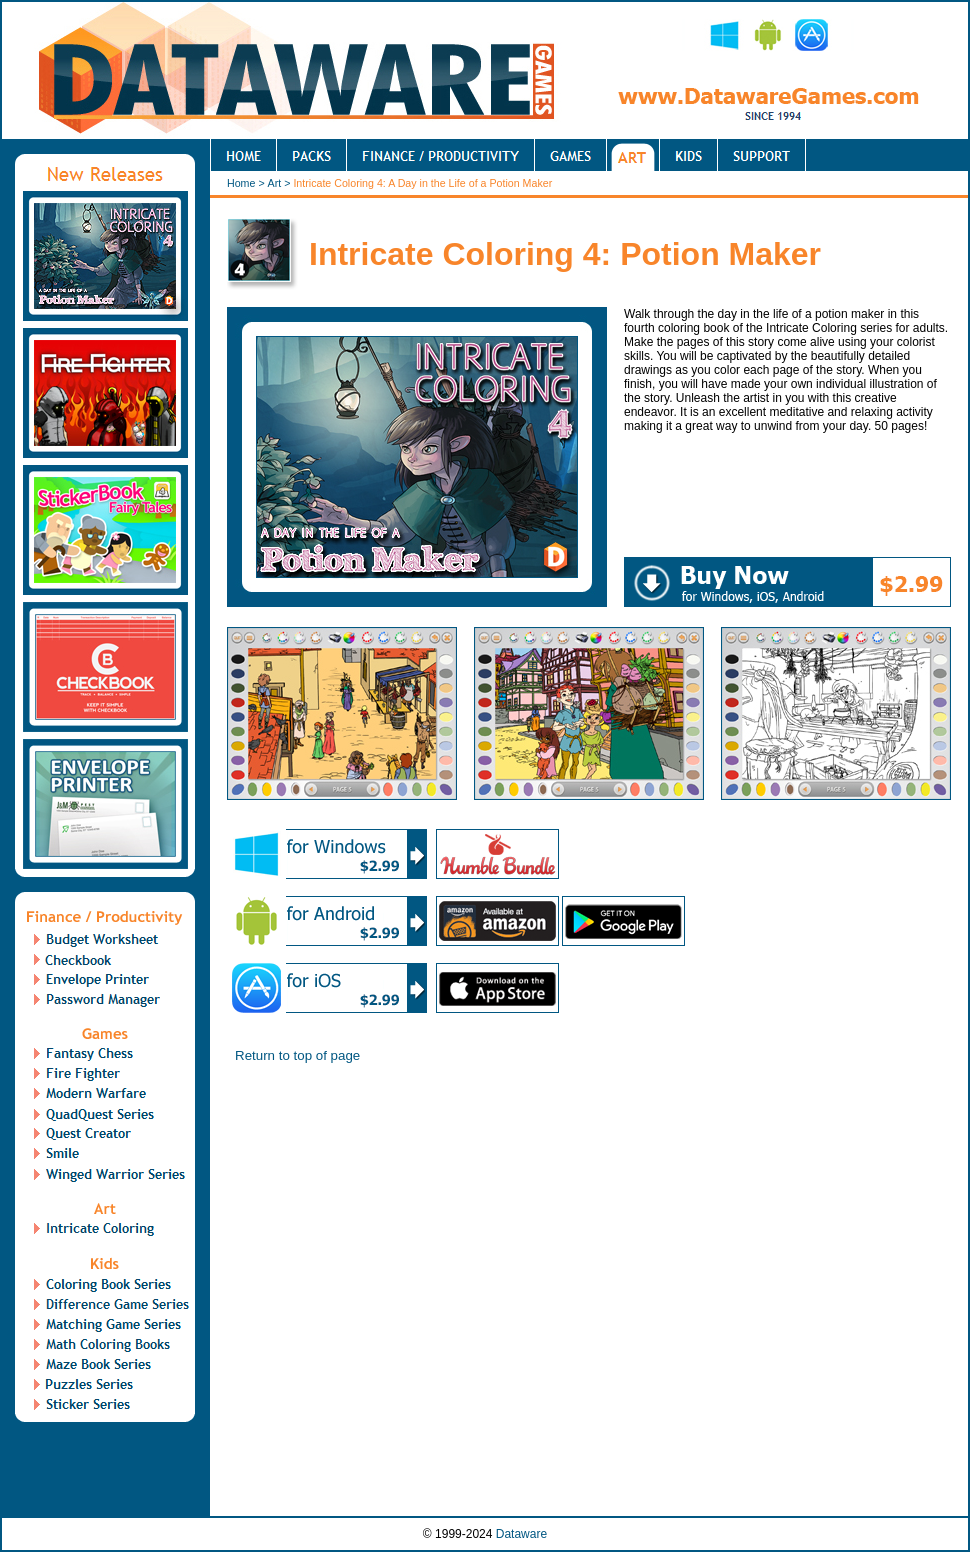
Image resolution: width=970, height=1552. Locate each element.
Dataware (521, 1534)
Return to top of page (297, 1055)
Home (241, 183)
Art (275, 183)
